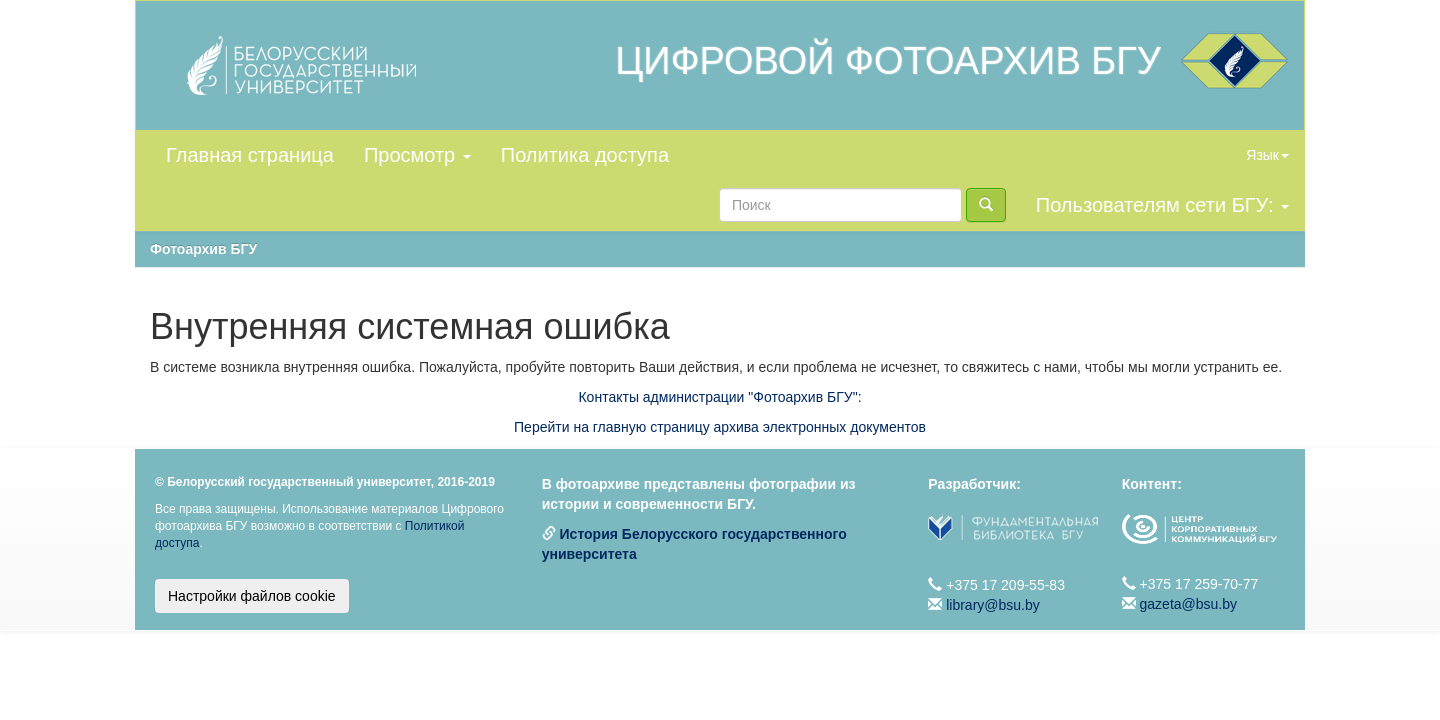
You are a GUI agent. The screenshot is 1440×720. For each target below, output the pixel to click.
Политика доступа (585, 155)
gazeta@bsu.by (1189, 604)
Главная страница (250, 155)
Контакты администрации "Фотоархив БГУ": (719, 397)
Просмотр (417, 155)
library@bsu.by (993, 605)
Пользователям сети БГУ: (1162, 205)
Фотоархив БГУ (203, 249)
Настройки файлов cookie (252, 596)
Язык (1267, 155)
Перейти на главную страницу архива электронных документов (720, 427)
